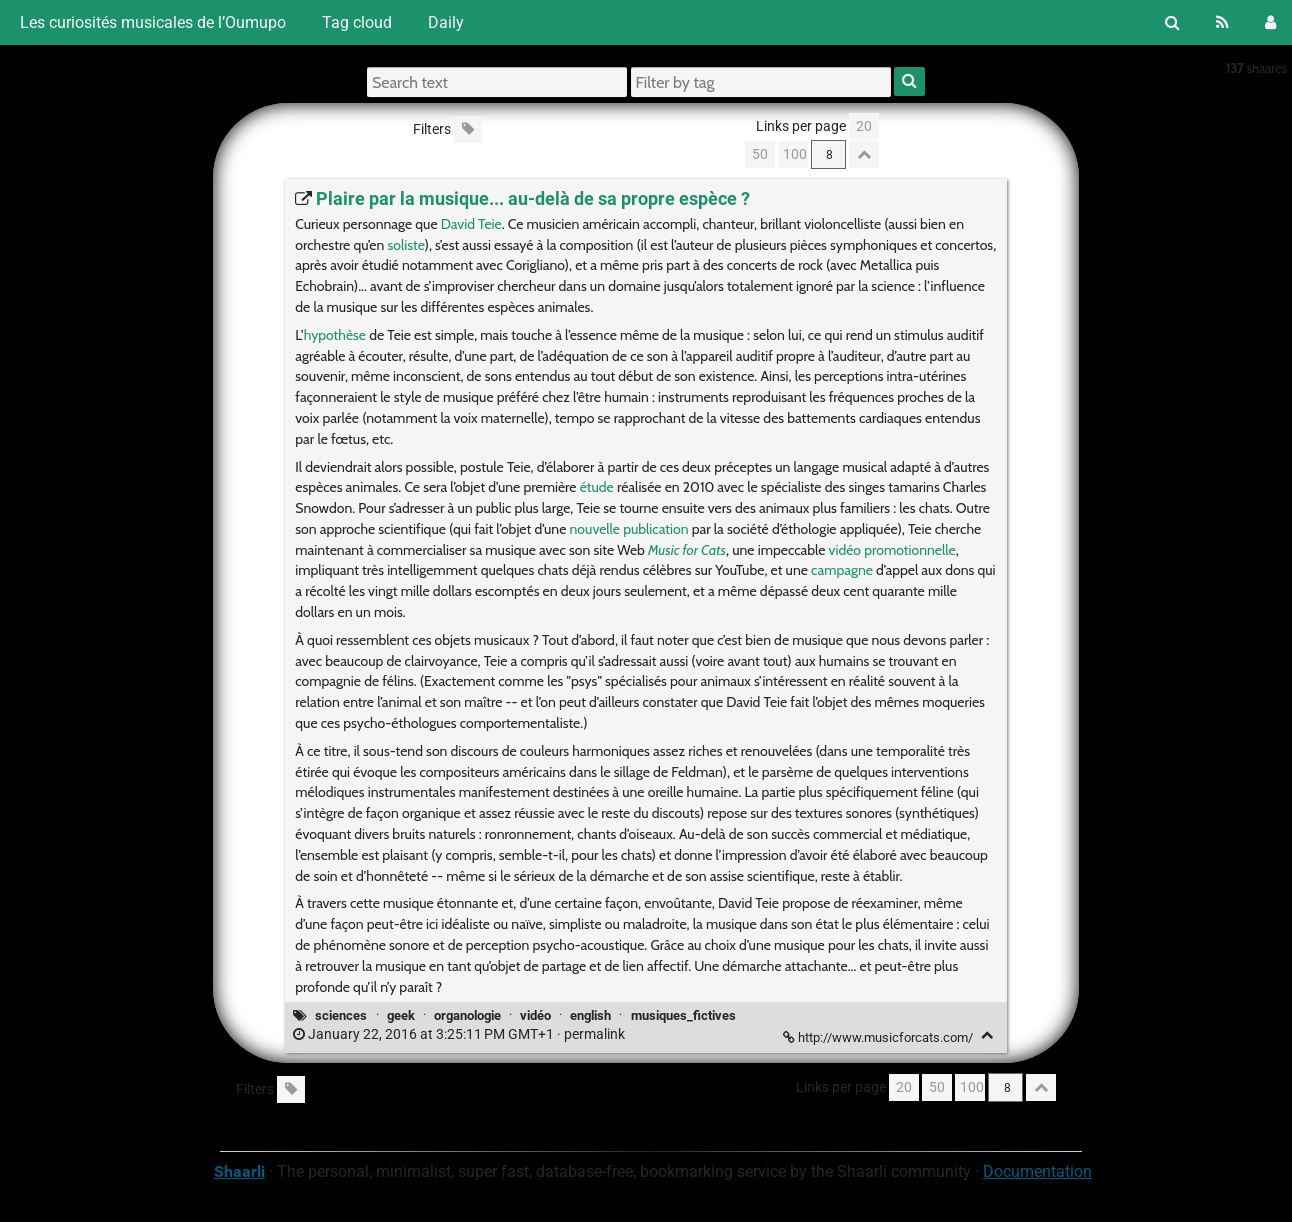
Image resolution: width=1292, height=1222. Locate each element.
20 (864, 126)
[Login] (1270, 22)
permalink (460, 1034)
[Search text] (497, 82)
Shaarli (239, 1171)
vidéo (535, 1015)
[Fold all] (864, 154)
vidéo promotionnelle (892, 550)
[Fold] (987, 1035)
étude (597, 487)
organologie (467, 1015)
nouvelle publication (629, 529)
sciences (341, 1015)
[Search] (1172, 22)
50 (760, 154)
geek (401, 1015)
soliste (405, 245)
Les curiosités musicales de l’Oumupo (151, 22)
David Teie (471, 224)
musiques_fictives (683, 1015)
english (590, 1015)
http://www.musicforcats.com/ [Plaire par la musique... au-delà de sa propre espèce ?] (879, 1037)
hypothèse (335, 335)
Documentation (1037, 1171)
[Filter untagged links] (468, 129)
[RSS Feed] (1222, 22)
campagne (842, 570)
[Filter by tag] (761, 82)
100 (795, 154)
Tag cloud (357, 22)
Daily (446, 22)
